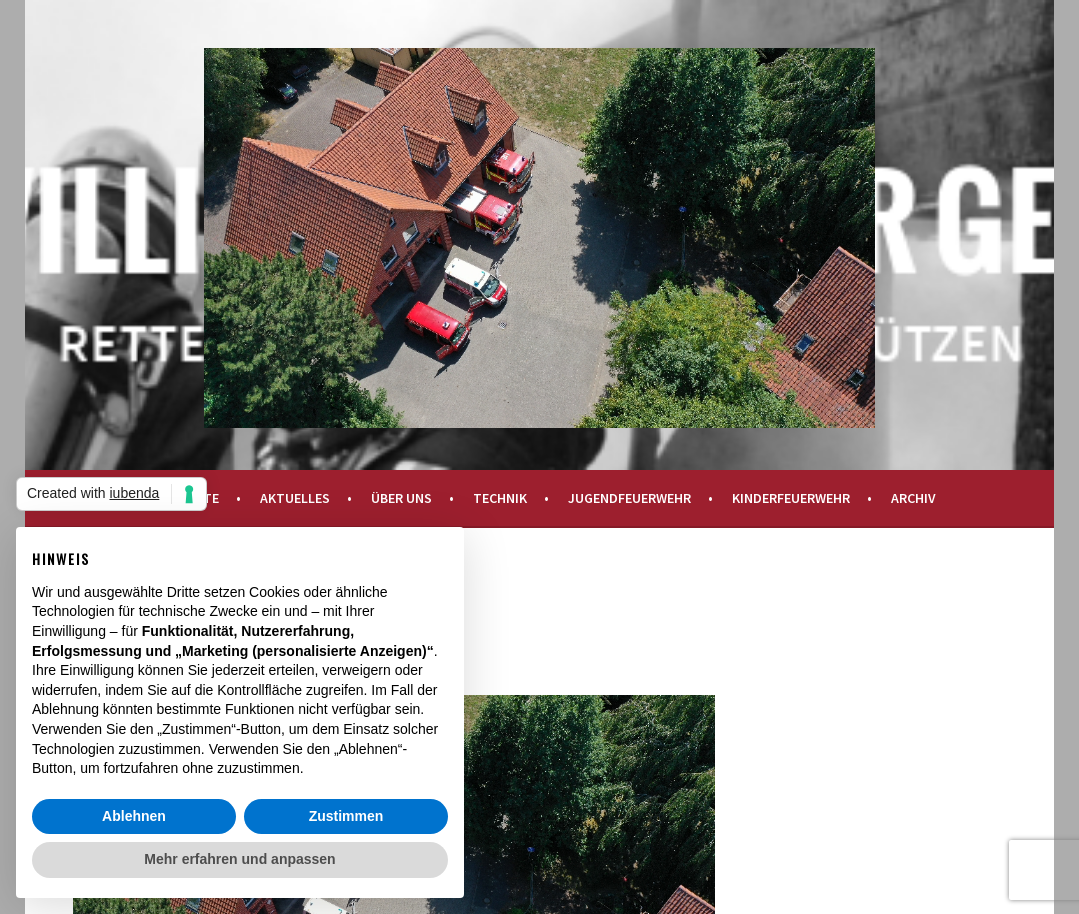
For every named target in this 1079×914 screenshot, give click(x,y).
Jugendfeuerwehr (629, 498)
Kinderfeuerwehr (791, 498)
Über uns (401, 498)
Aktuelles (295, 498)
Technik (500, 498)
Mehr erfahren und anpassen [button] (239, 859)
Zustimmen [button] (346, 816)
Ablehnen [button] (134, 816)
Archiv (913, 498)
